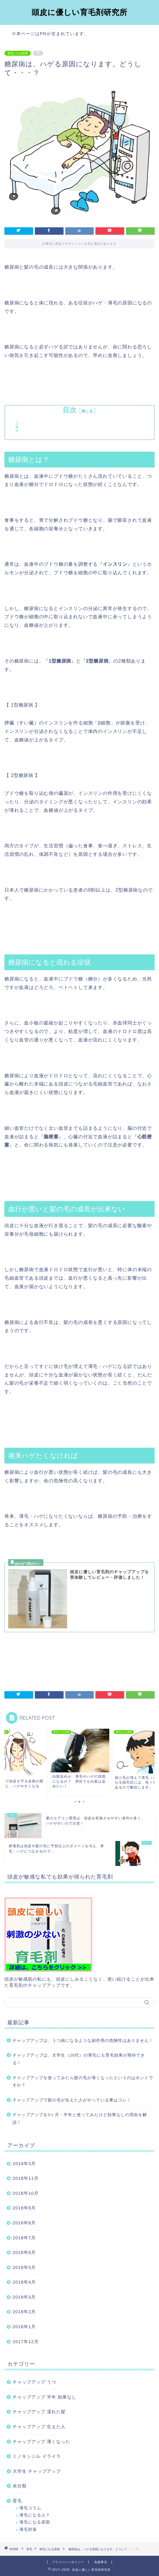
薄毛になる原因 (17, 53)
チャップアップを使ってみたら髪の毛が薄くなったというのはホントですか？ (83, 2082)
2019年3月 (24, 2163)
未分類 (20, 2485)
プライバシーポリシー (68, 2562)
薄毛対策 (28, 2529)
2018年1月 (24, 2326)
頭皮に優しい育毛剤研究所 (79, 12)
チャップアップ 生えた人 (39, 2426)
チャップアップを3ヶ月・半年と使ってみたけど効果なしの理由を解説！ (80, 2119)
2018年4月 (24, 2281)
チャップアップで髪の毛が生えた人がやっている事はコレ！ (72, 2100)
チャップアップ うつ (34, 2381)
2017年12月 (26, 2341)
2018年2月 (24, 2311)
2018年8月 (24, 2222)
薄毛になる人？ (34, 2515)
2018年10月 (26, 2193)
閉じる (87, 411)
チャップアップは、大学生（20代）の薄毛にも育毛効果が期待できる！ (79, 2059)
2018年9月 (24, 2207)
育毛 (17, 2500)
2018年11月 (26, 2178)
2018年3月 (24, 2296)
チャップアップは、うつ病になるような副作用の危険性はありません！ (83, 2040)
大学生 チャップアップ (37, 2471)
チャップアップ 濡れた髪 (39, 2411)
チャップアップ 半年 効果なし (44, 2396)
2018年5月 (24, 2267)
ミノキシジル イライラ (37, 2456)
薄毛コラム (30, 2508)
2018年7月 (24, 2237)
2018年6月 (24, 2252)
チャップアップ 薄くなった (41, 2441)
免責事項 (100, 2562)
